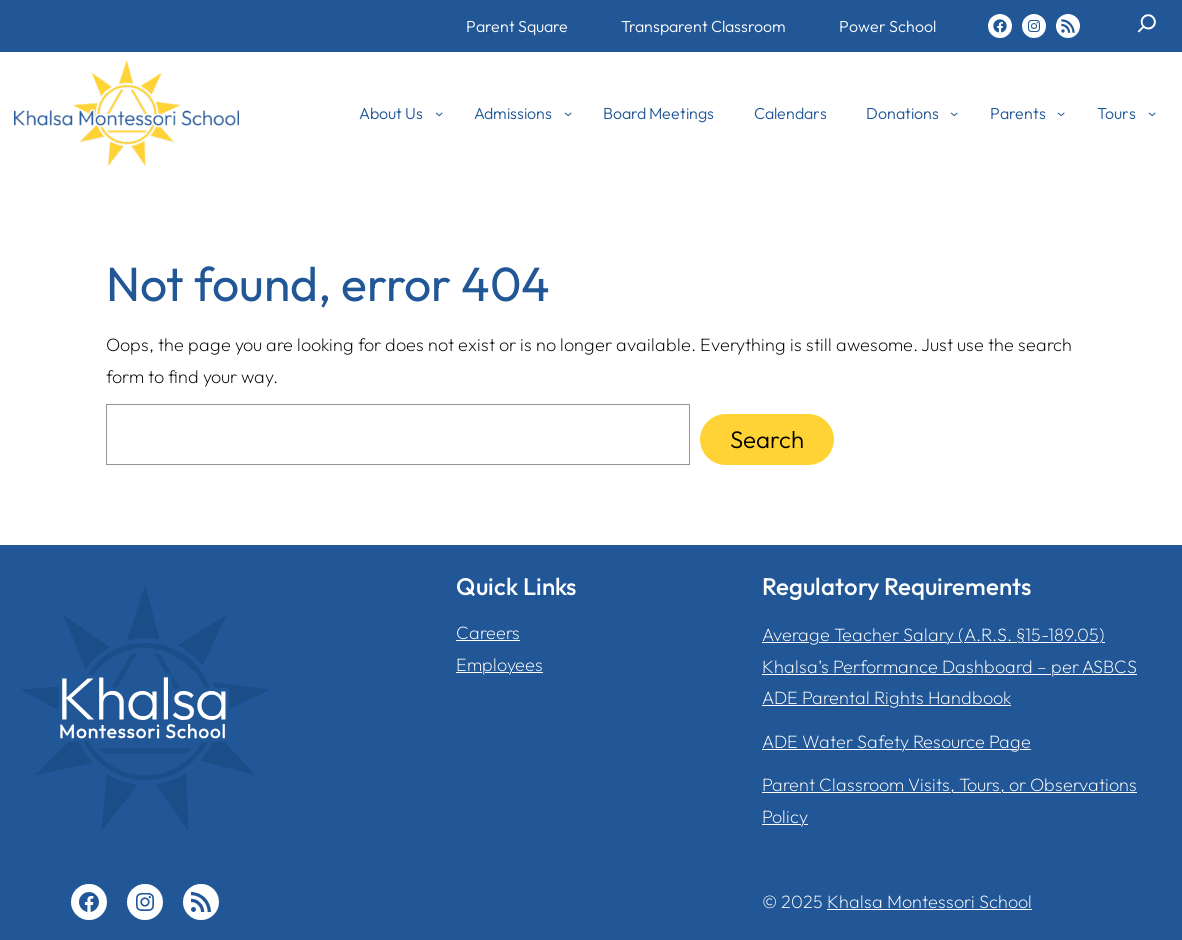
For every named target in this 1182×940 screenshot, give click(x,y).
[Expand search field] (1147, 31)
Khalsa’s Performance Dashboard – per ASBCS (949, 666)
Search (767, 439)
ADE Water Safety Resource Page (896, 741)
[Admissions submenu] (568, 113)
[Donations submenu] (954, 113)
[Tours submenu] (1152, 113)
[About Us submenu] (439, 113)
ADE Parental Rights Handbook (886, 697)
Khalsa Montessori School (929, 901)
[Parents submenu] (1061, 113)
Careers (488, 632)
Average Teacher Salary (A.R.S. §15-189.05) (933, 634)
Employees (499, 664)
